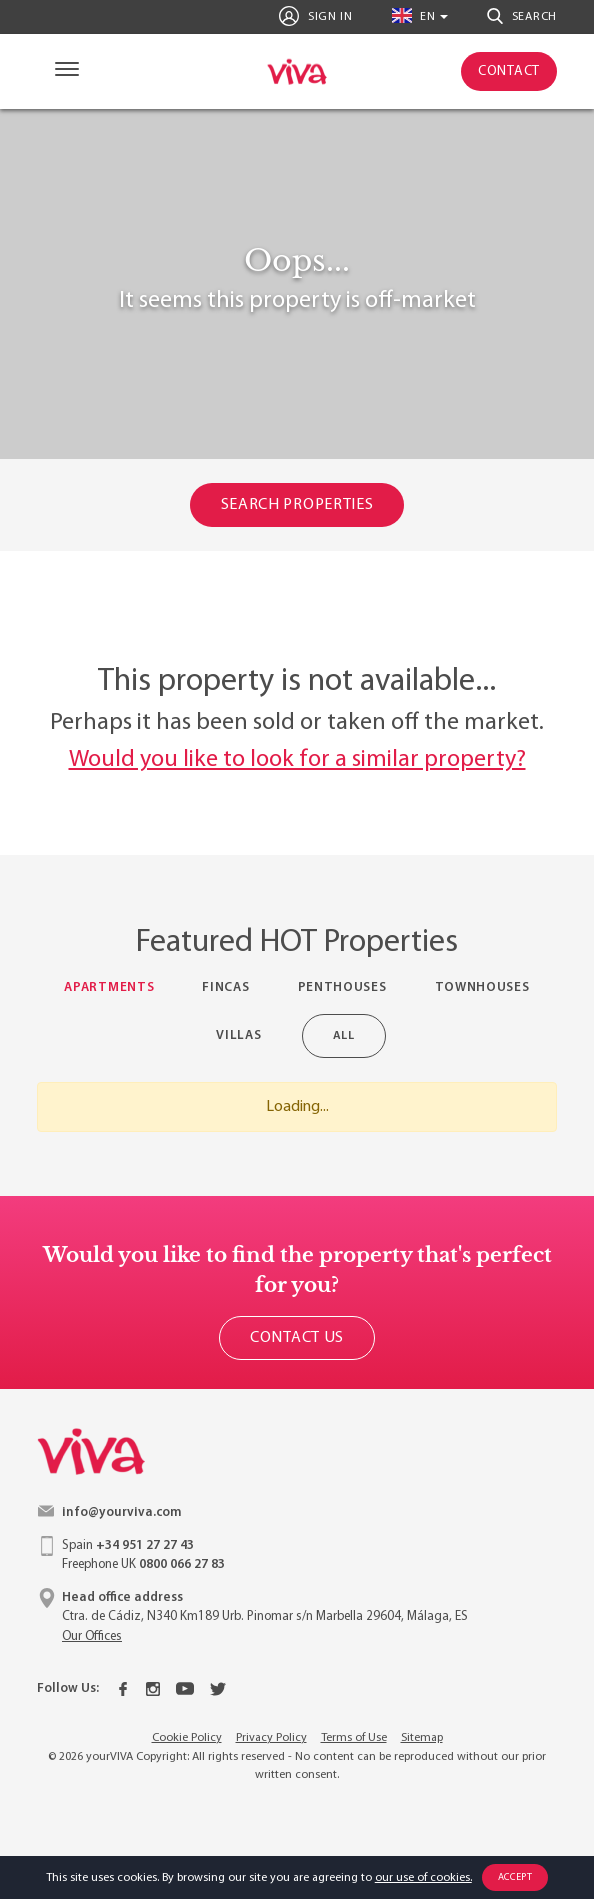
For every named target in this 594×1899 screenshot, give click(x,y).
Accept (515, 1877)
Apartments (109, 987)
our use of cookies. (423, 1878)
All (349, 1035)
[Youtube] (185, 1689)
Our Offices (92, 1636)
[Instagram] (153, 1689)
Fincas (225, 987)
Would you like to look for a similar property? (297, 760)
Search (522, 16)
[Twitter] (218, 1689)
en (414, 15)
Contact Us (297, 1338)
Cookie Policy (187, 1738)
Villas (238, 1035)
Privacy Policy (271, 1738)
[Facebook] (123, 1689)
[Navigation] (62, 71)
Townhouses (482, 987)
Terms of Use (354, 1738)
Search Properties (297, 505)
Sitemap (422, 1738)
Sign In (315, 16)
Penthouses (342, 987)
